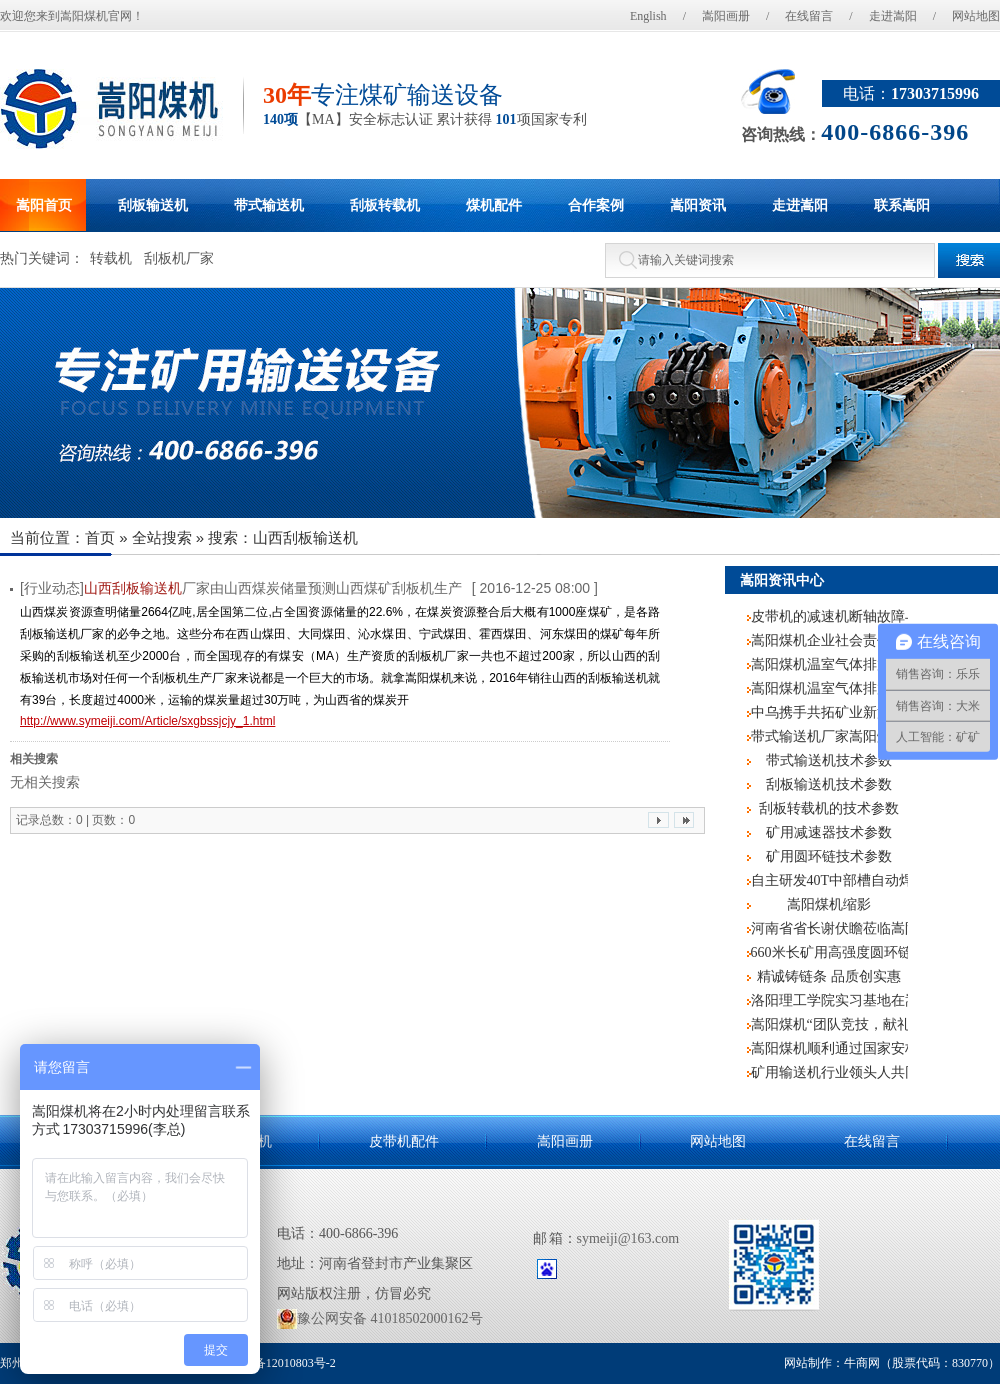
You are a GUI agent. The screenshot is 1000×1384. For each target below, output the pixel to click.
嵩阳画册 (726, 16)
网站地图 (976, 16)
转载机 (111, 258)
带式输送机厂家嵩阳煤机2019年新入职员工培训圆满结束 (829, 736)
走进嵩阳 (893, 16)
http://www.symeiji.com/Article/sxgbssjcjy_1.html (147, 721)
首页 (100, 537)
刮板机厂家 (179, 258)
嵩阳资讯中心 (782, 580)
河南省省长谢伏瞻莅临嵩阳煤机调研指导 (829, 928)
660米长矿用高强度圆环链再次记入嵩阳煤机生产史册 (829, 952)
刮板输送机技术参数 (829, 784)
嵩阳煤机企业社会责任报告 (829, 640)
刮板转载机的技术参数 (829, 808)
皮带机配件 (404, 1141)
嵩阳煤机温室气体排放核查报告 (829, 688)
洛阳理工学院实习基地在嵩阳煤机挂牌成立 (829, 1000)
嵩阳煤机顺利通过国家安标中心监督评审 (829, 1048)
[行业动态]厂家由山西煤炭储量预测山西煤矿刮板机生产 (241, 588)
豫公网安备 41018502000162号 (380, 1319)
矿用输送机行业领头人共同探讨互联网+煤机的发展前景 (829, 1072)
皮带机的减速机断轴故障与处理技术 (829, 616)
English (648, 16)
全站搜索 (162, 537)
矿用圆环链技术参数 (829, 856)
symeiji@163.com (628, 1238)
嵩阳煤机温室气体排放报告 (829, 664)
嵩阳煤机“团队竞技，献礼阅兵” (829, 1024)
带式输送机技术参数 (829, 760)
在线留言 (809, 16)
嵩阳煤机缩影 (829, 904)
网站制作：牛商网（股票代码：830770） (892, 1363)
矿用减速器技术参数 (829, 832)
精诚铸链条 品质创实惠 (829, 976)
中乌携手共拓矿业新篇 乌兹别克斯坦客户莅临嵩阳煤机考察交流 (829, 712)
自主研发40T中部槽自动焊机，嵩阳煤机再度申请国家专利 (829, 880)
